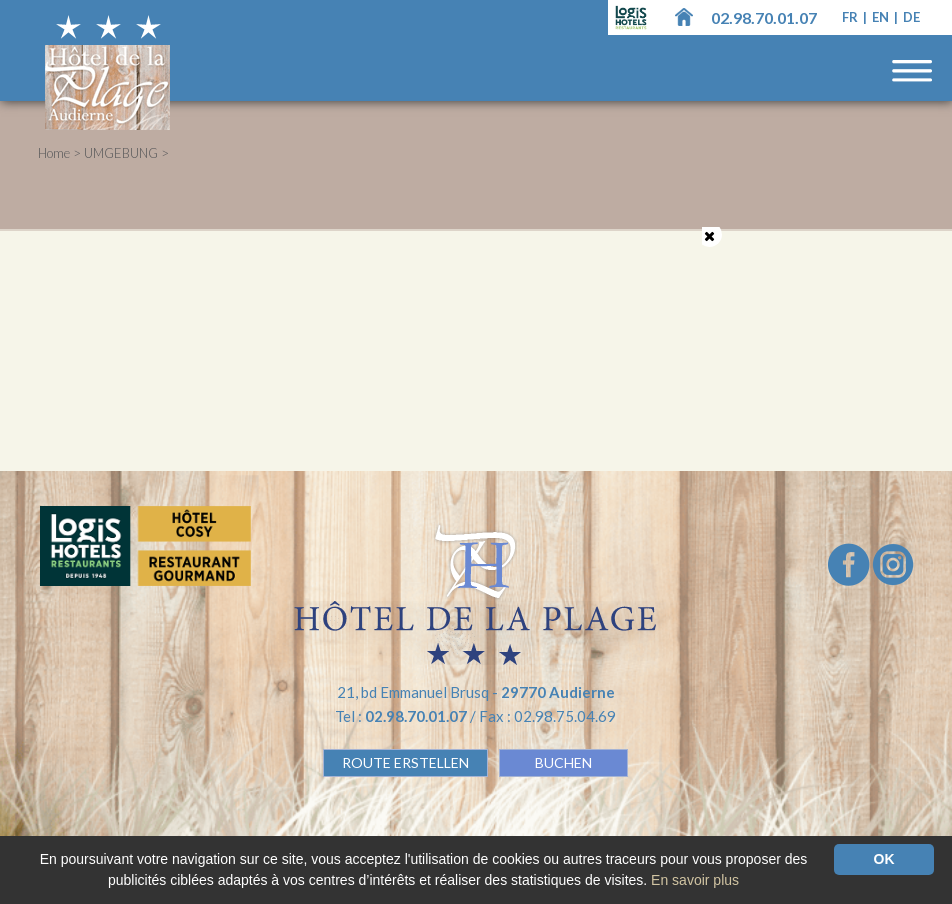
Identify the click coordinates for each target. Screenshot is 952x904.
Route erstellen (405, 762)
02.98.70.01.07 (764, 17)
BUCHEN (563, 762)
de (911, 17)
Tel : (402, 716)
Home (54, 153)
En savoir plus (695, 880)
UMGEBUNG (121, 153)
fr (851, 17)
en (882, 17)
